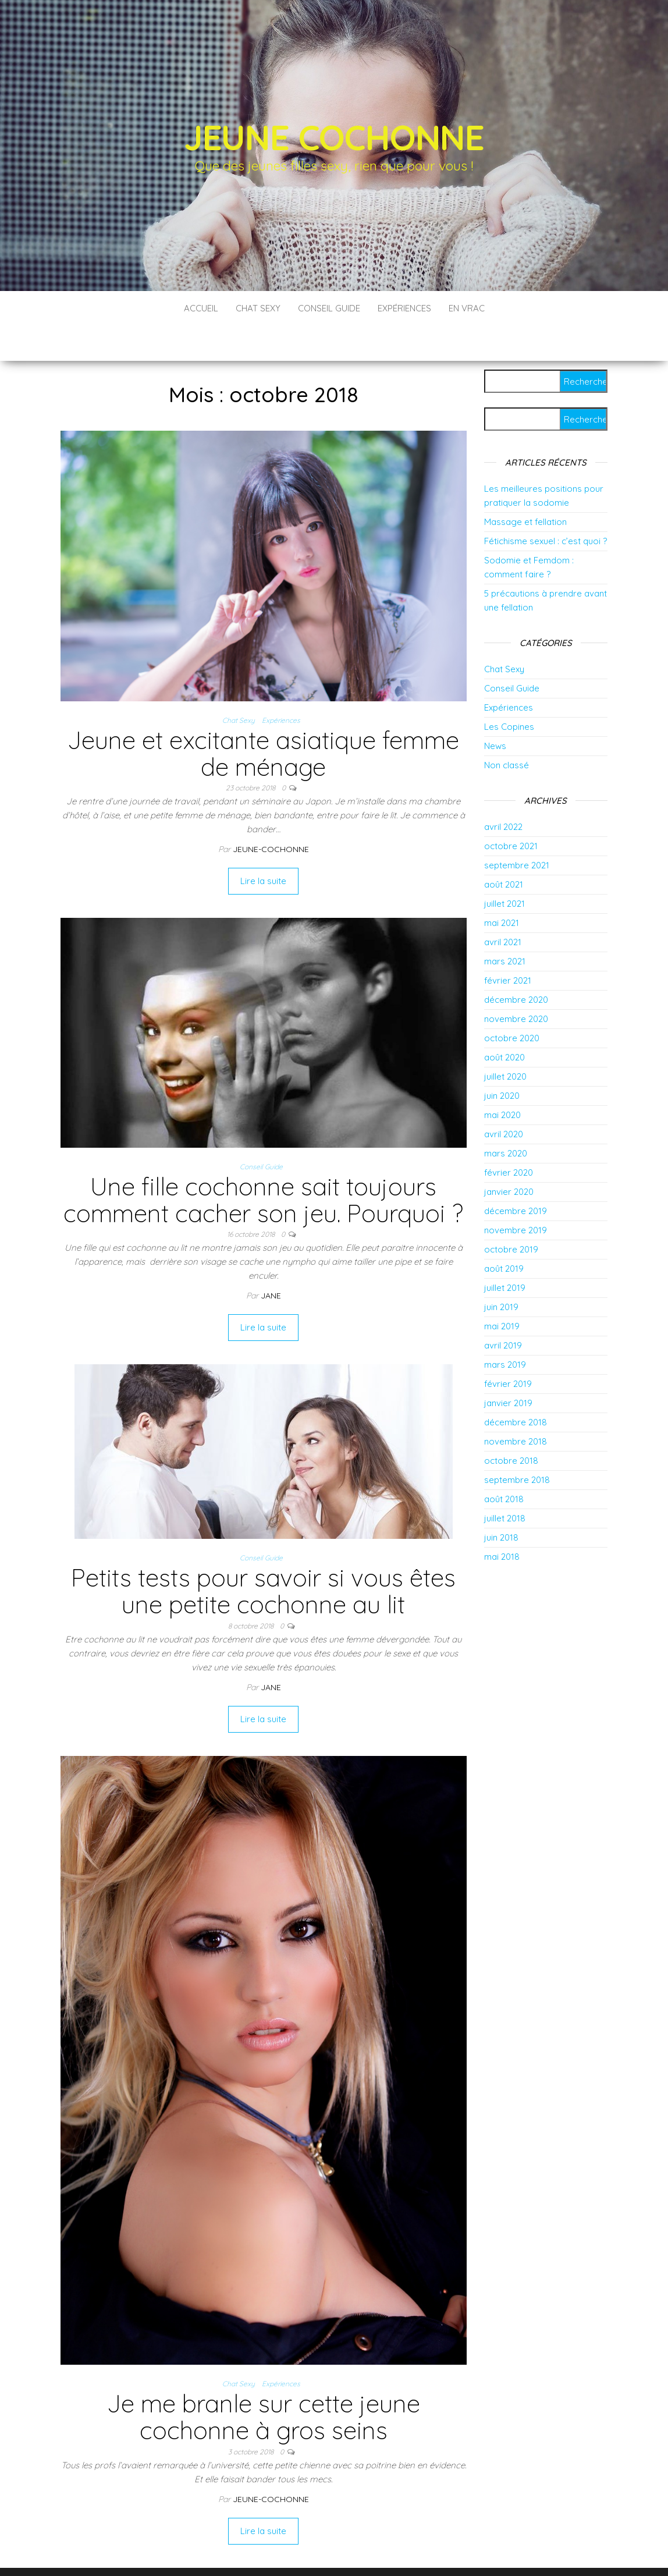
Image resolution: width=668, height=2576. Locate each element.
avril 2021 (502, 907)
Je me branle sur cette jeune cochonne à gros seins (263, 2382)
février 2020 (508, 1137)
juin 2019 (501, 1272)
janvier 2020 (509, 1156)
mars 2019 (505, 1329)
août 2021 (503, 849)
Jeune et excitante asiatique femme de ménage (263, 718)
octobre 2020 (511, 1003)
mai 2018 (502, 1521)
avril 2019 (503, 1310)
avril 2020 (503, 1099)
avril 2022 (503, 791)
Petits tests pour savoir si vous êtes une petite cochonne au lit (263, 1556)
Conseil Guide (329, 308)
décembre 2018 (515, 1387)
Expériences (404, 308)
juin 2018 (501, 1502)
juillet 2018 (504, 1483)
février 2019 (508, 1348)
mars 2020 (505, 1118)
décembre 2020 (516, 964)
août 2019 (504, 1233)
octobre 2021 (511, 811)
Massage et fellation (525, 486)
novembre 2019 (515, 1195)
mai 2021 (501, 887)
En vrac (467, 308)
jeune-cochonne (271, 814)
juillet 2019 (504, 1252)
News (495, 710)
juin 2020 (502, 1060)
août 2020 (504, 1022)
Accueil (201, 308)
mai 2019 (502, 1291)
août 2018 (504, 1464)
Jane (271, 1260)
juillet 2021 (504, 868)
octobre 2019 (511, 1214)
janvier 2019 (508, 1368)
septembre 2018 (517, 1444)
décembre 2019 (515, 1175)
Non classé (506, 730)
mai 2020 (502, 1079)
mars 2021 (504, 926)
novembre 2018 (515, 1406)
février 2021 (507, 945)
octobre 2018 (511, 1425)
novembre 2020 (516, 983)
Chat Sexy (258, 308)
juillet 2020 (505, 1041)
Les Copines (509, 691)
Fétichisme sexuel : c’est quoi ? (545, 506)
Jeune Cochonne (334, 137)
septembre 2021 (516, 830)
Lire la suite (263, 845)
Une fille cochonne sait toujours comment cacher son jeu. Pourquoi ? (263, 1165)
